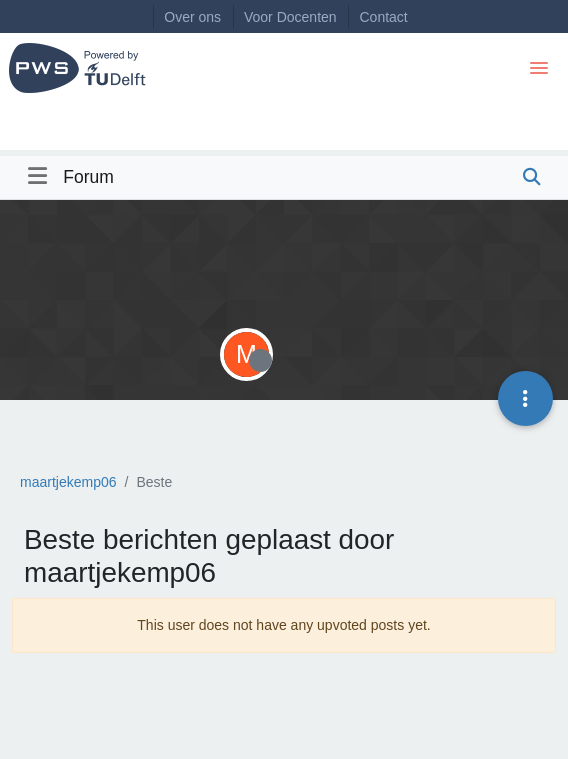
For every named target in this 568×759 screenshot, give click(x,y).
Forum (88, 177)
